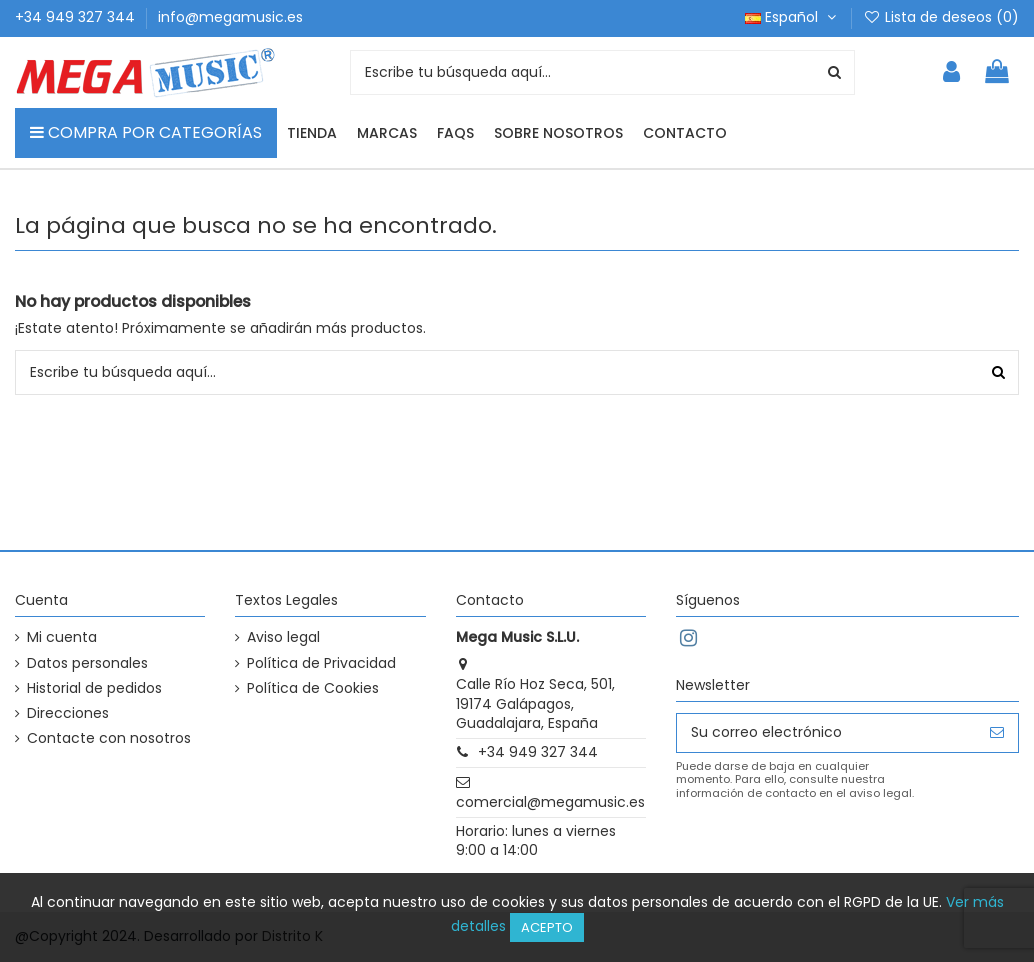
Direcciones (68, 713)
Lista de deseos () (941, 17)
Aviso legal (283, 637)
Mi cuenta (62, 637)
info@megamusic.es (230, 17)
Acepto (547, 927)
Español (792, 17)
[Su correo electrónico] (826, 733)
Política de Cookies (313, 688)
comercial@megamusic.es (550, 802)
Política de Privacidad (321, 663)
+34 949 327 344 (77, 17)
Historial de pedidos (94, 688)
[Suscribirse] (997, 733)
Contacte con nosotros (109, 738)
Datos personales (87, 663)
